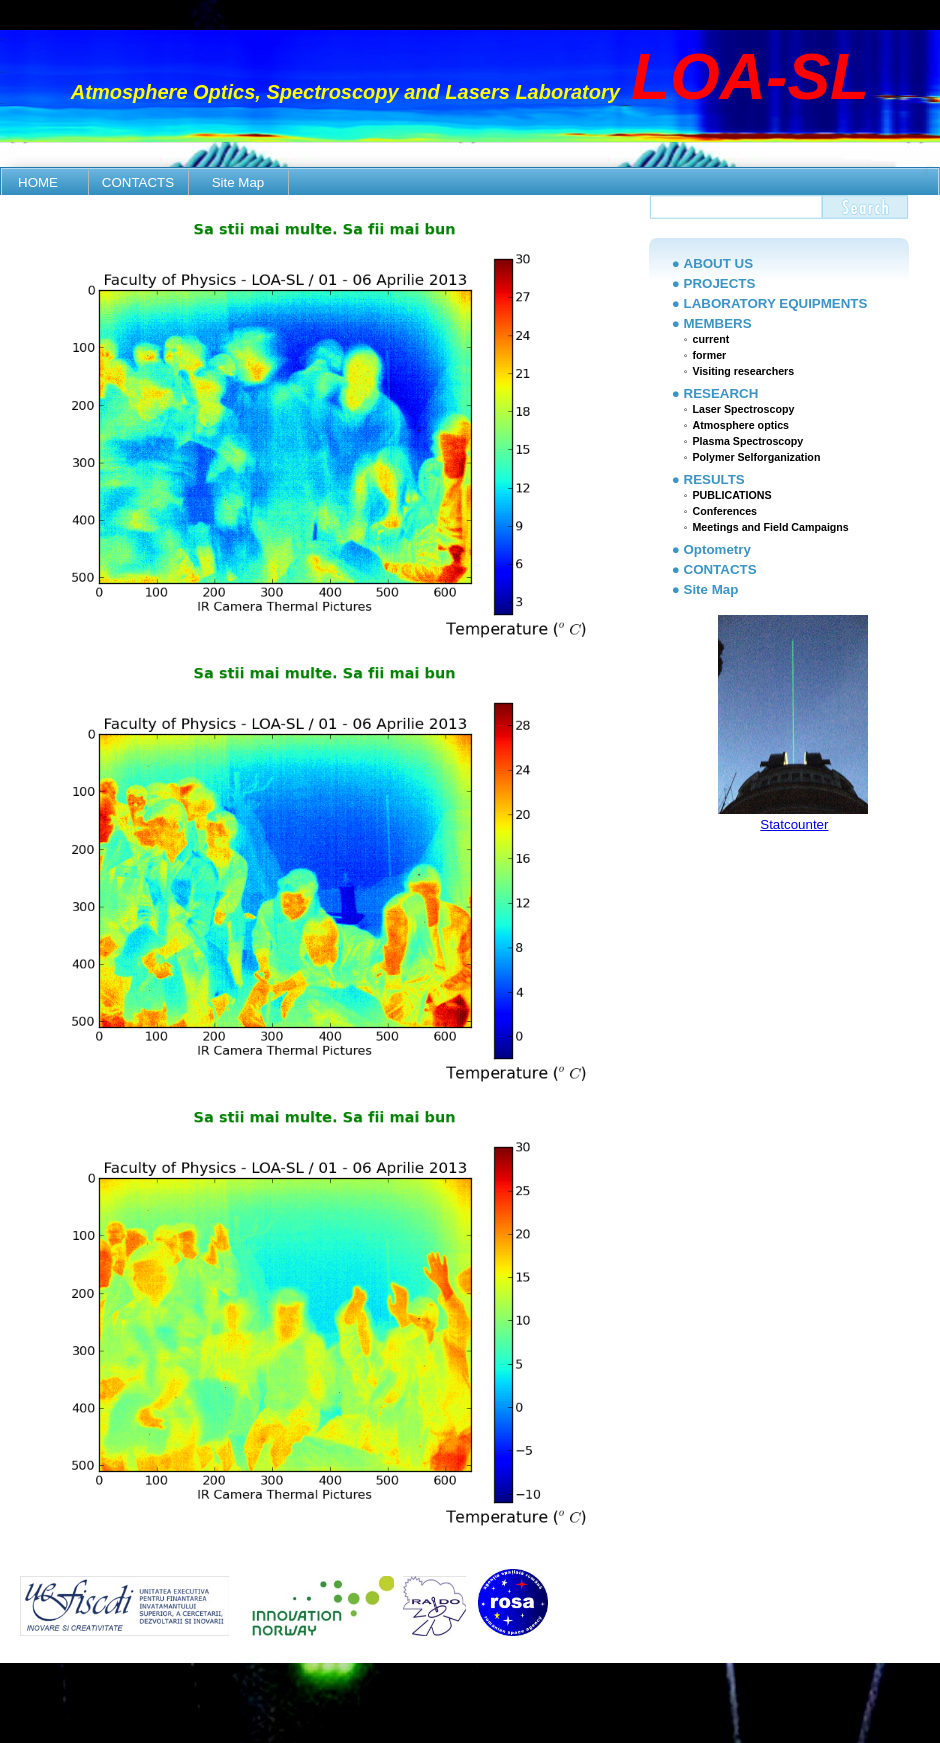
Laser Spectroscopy (743, 409)
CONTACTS (138, 182)
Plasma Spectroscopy (747, 441)
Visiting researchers (743, 371)
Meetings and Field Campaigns (770, 527)
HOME (38, 182)
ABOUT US (719, 263)
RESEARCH (721, 393)
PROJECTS (720, 283)
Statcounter (794, 824)
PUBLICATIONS (731, 495)
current (710, 339)
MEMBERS (718, 323)
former (709, 355)
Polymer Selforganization (756, 457)
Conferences (724, 511)
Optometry (717, 549)
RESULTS (714, 479)
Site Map (238, 182)
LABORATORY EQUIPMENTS (776, 303)
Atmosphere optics (740, 425)
